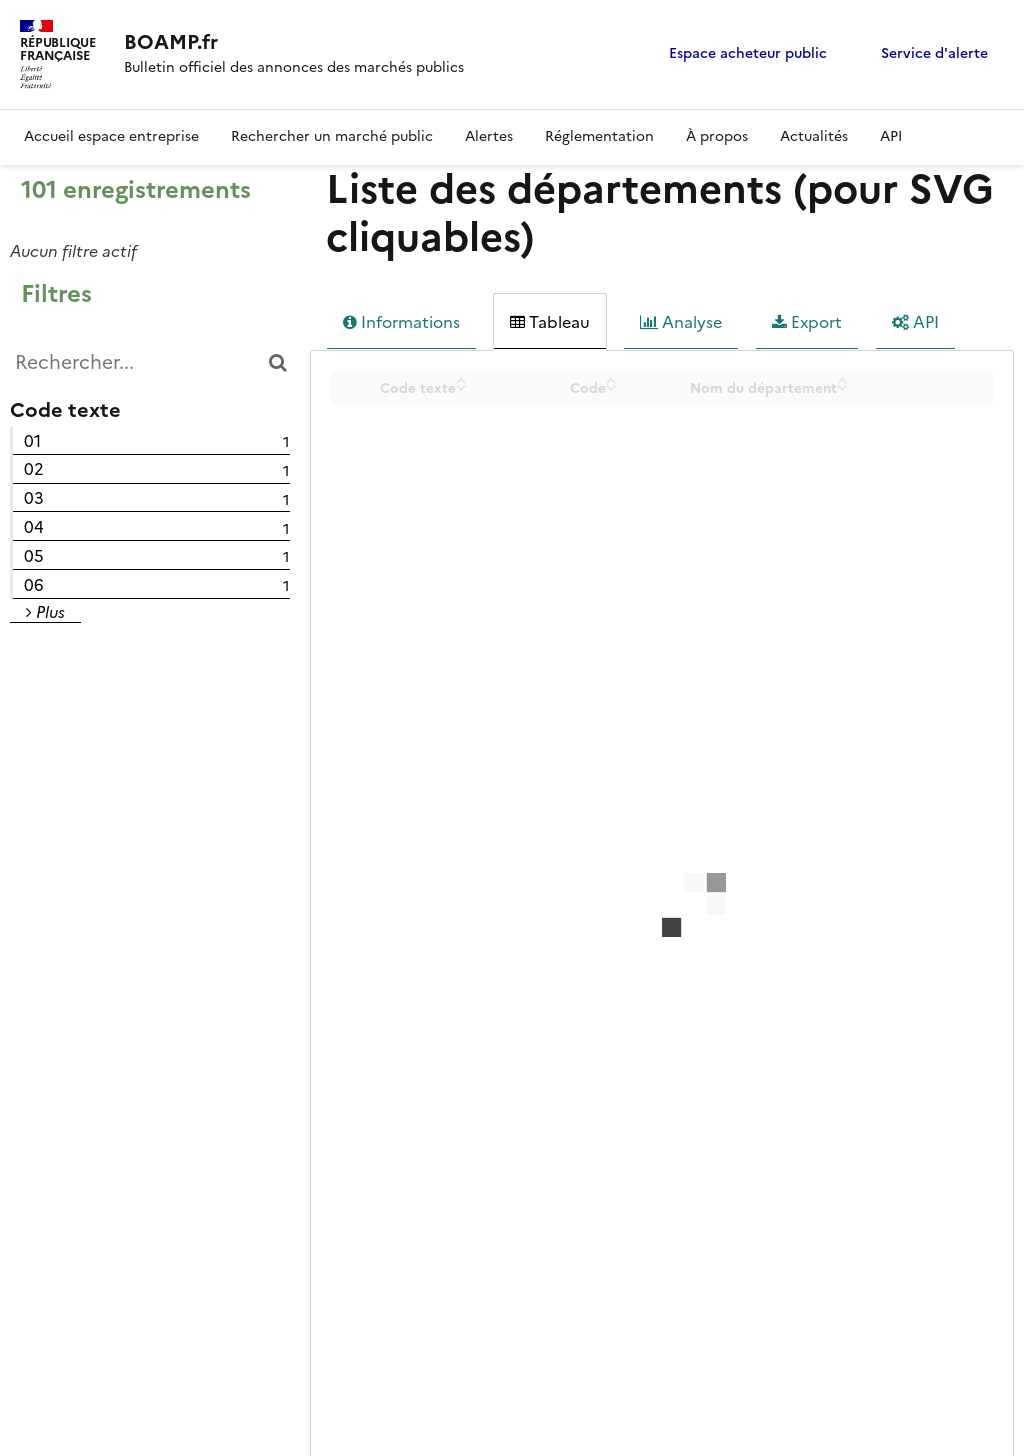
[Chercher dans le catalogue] (277, 362)
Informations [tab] (401, 322)
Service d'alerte (934, 53)
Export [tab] (807, 322)
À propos (717, 136)
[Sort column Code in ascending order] (611, 380)
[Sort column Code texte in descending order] (461, 387)
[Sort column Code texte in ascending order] (461, 380)
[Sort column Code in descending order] (611, 387)
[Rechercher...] (150, 362)
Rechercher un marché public (332, 136)
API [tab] (915, 322)
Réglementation (599, 136)
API (891, 136)
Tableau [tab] (550, 322)
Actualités (814, 136)
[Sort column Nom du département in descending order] (842, 387)
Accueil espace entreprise (111, 136)
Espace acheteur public (748, 53)
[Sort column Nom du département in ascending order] (842, 380)
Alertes (489, 136)
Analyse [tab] (681, 322)
